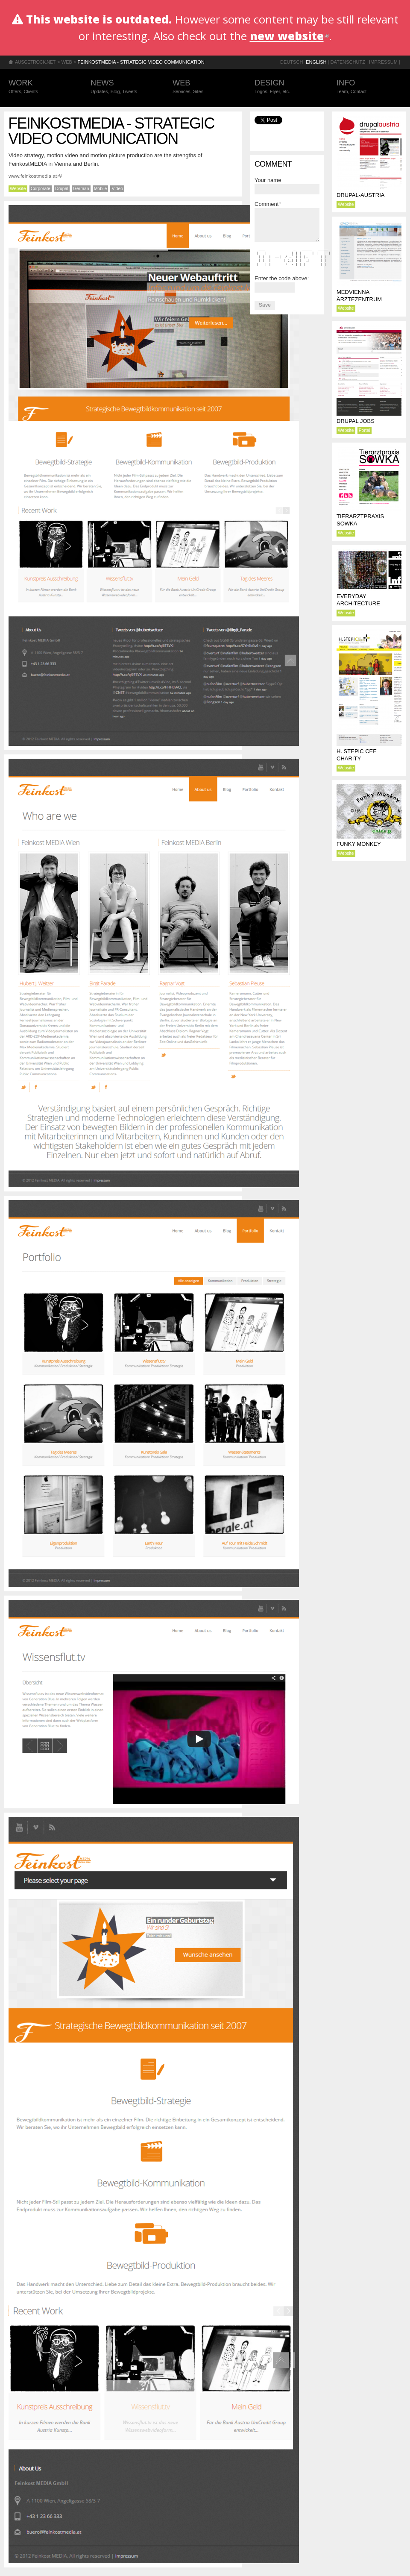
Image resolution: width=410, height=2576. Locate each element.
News (123, 87)
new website (289, 36)
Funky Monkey (359, 844)
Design (287, 87)
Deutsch (291, 62)
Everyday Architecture (358, 600)
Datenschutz (348, 62)
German (81, 188)
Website (18, 188)
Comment (268, 204)
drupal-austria (360, 195)
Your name (268, 180)
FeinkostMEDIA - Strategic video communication (140, 62)
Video (117, 188)
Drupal (61, 188)
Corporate (40, 188)
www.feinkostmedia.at (35, 176)
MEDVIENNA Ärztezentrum (359, 295)
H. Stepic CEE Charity (357, 755)
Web (67, 62)
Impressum (383, 62)
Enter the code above (282, 278)
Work (41, 87)
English (316, 62)
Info (369, 87)
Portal (364, 430)
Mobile (100, 188)
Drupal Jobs (356, 421)
